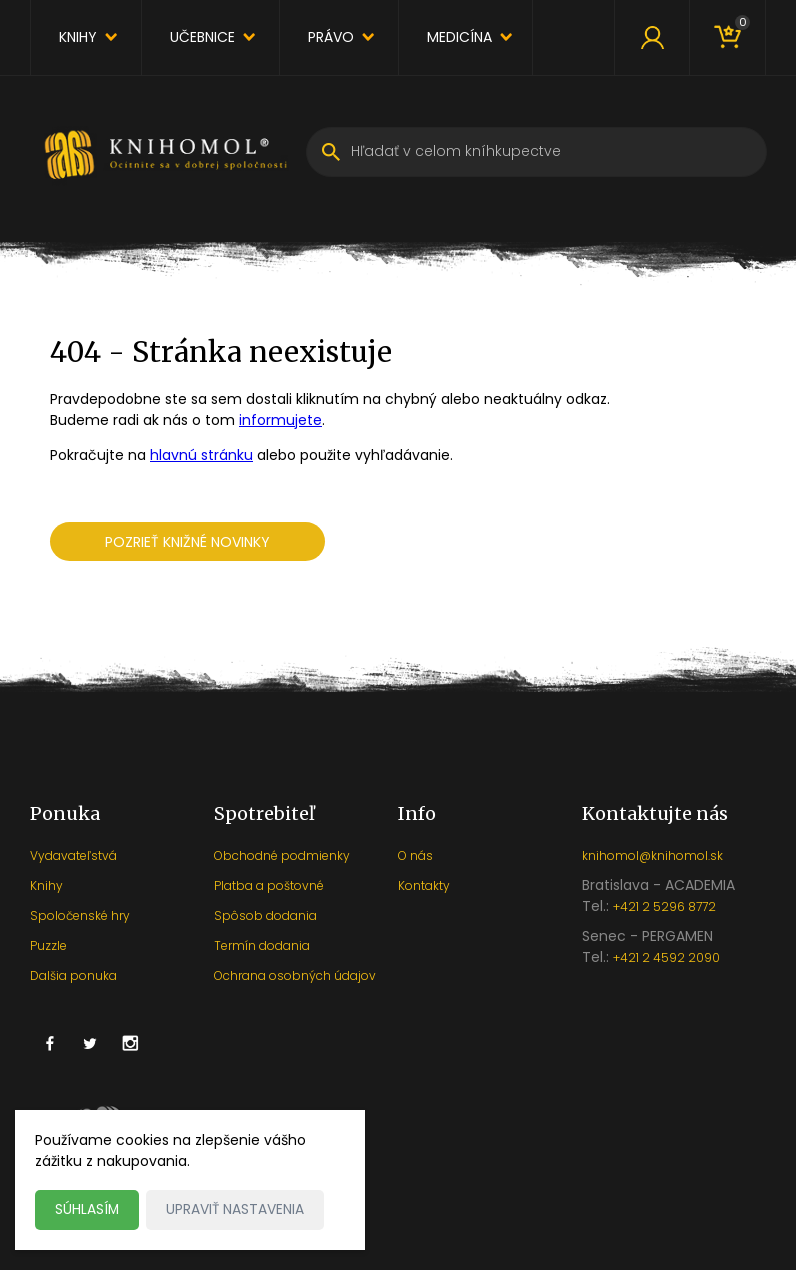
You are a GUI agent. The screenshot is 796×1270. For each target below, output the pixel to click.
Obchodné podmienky (282, 855)
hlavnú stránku (201, 455)
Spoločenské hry (80, 915)
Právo (331, 37)
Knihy (78, 37)
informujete (280, 420)
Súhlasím (87, 1209)
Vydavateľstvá (73, 855)
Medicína (459, 37)
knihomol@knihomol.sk (652, 855)
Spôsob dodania (265, 915)
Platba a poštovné (269, 885)
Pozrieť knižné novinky (187, 542)
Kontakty (424, 885)
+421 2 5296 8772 (664, 906)
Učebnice (202, 37)
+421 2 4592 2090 (666, 957)
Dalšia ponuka (73, 975)
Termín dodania (262, 945)
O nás (415, 855)
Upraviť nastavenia (236, 1209)
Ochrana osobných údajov (295, 975)
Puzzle (48, 945)
